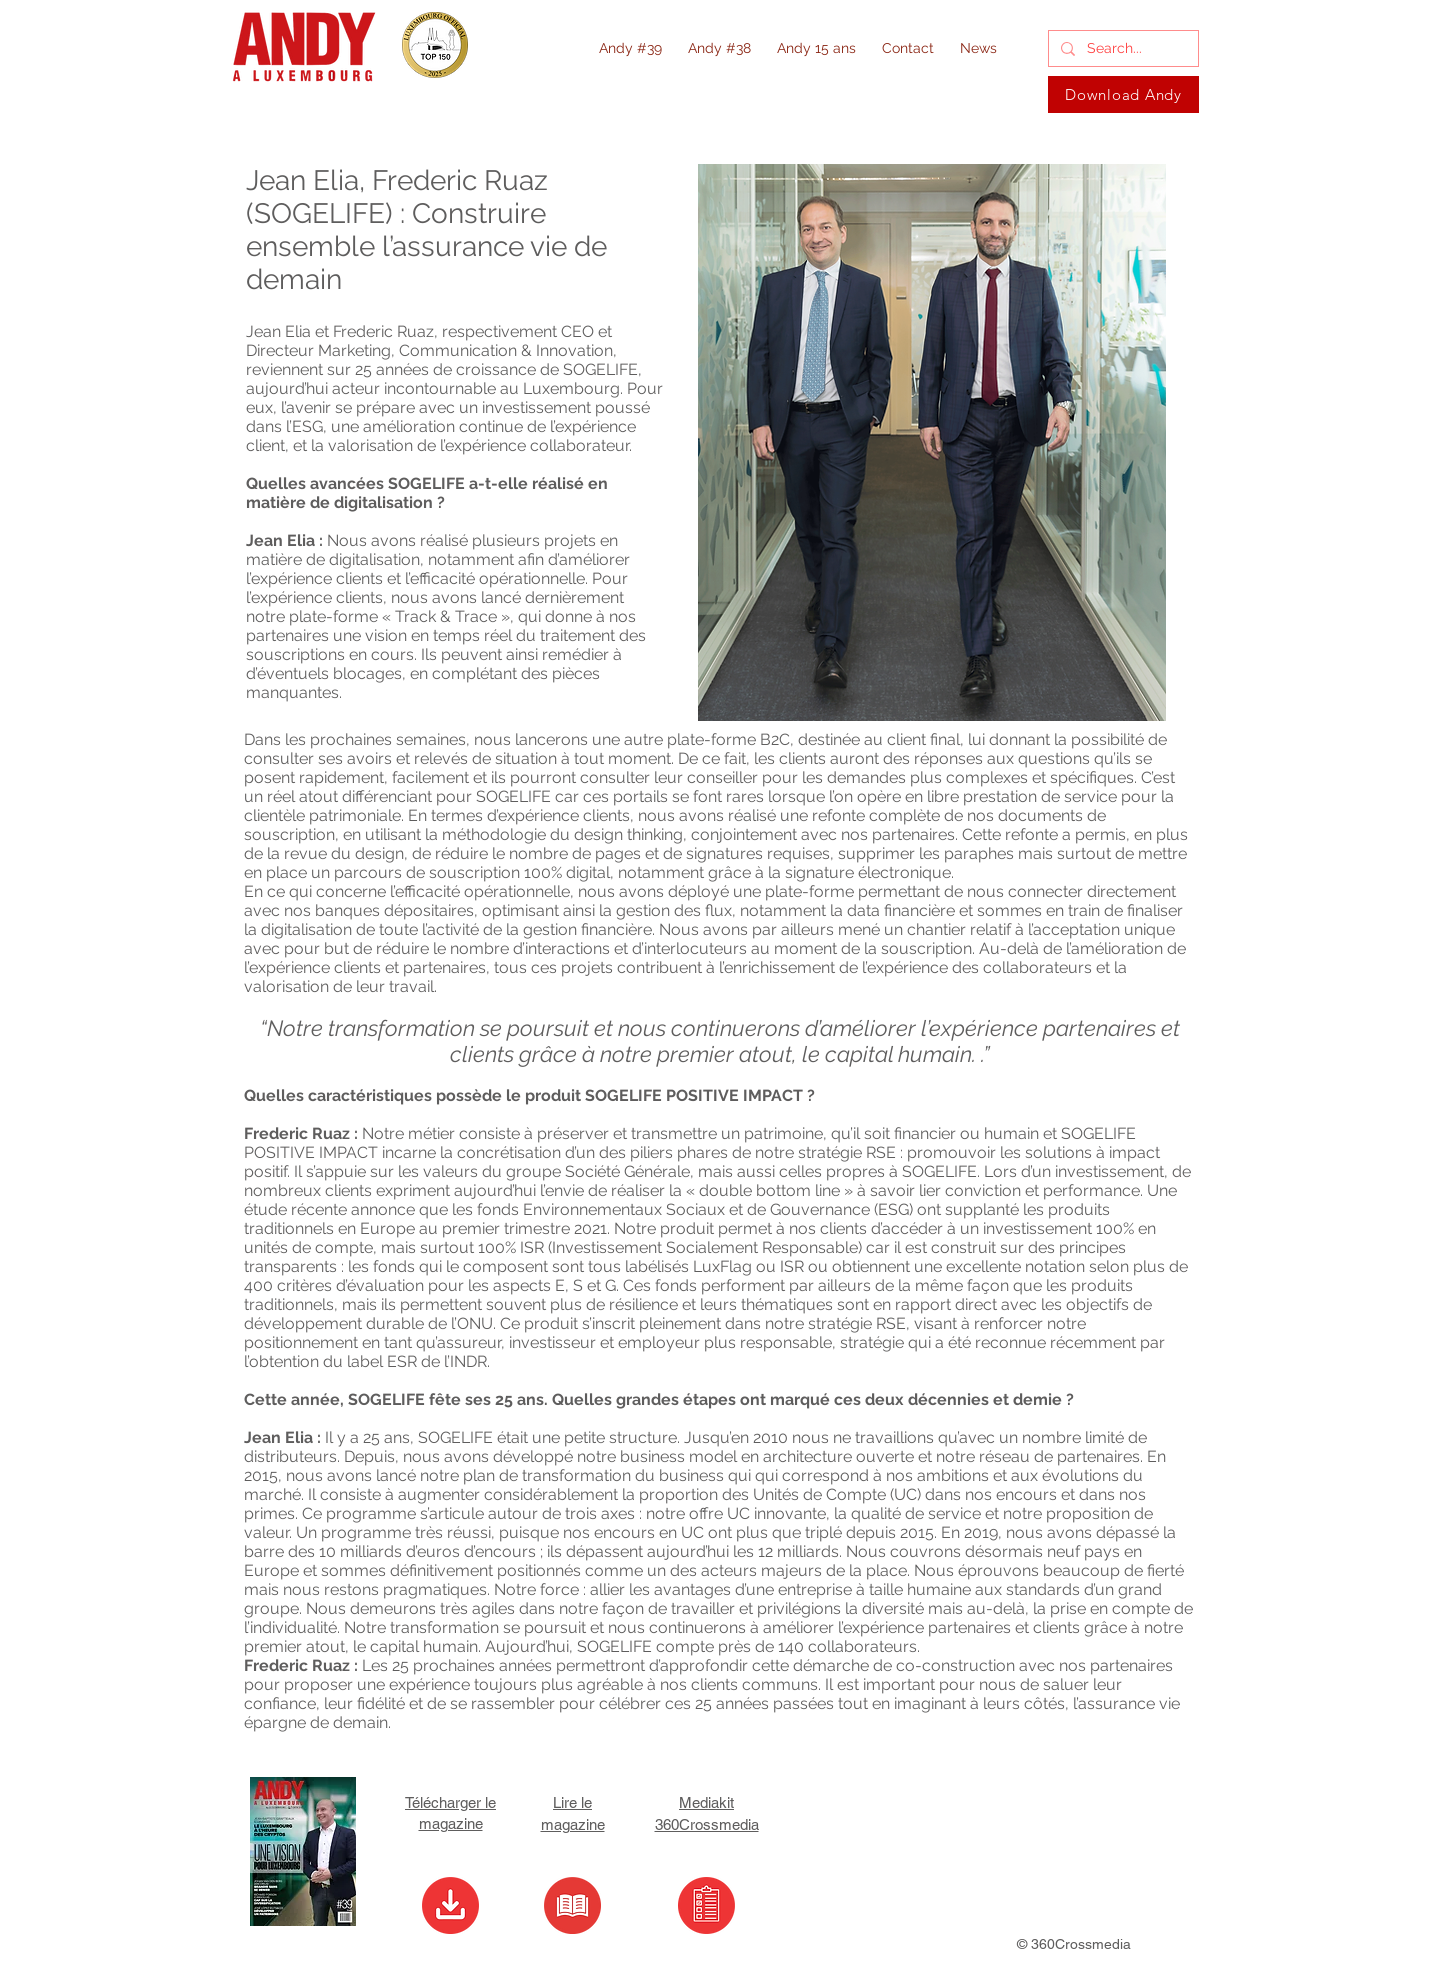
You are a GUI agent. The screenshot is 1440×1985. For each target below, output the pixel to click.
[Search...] (1121, 49)
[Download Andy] (1123, 94)
